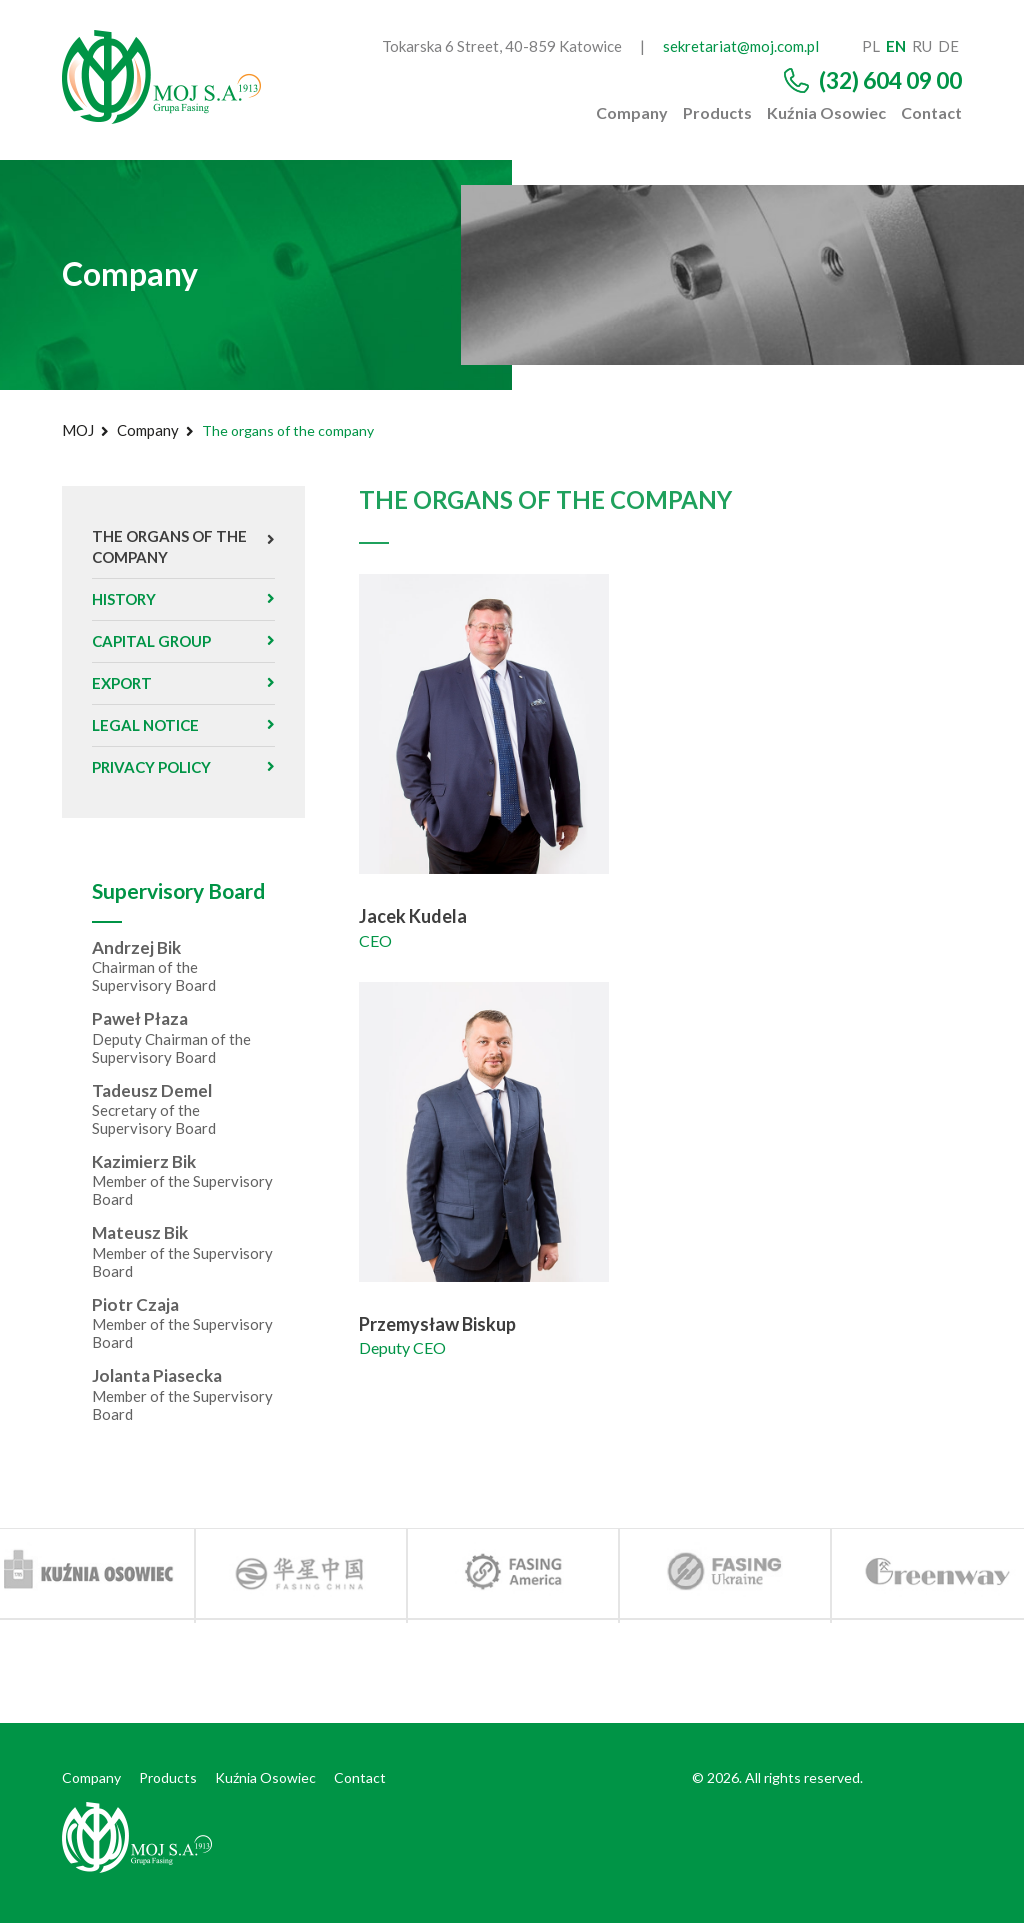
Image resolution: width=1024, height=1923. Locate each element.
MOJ (78, 430)
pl (871, 46)
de (948, 46)
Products (717, 113)
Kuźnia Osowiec (826, 113)
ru (922, 46)
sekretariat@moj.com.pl (741, 46)
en (896, 46)
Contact (931, 113)
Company (632, 113)
